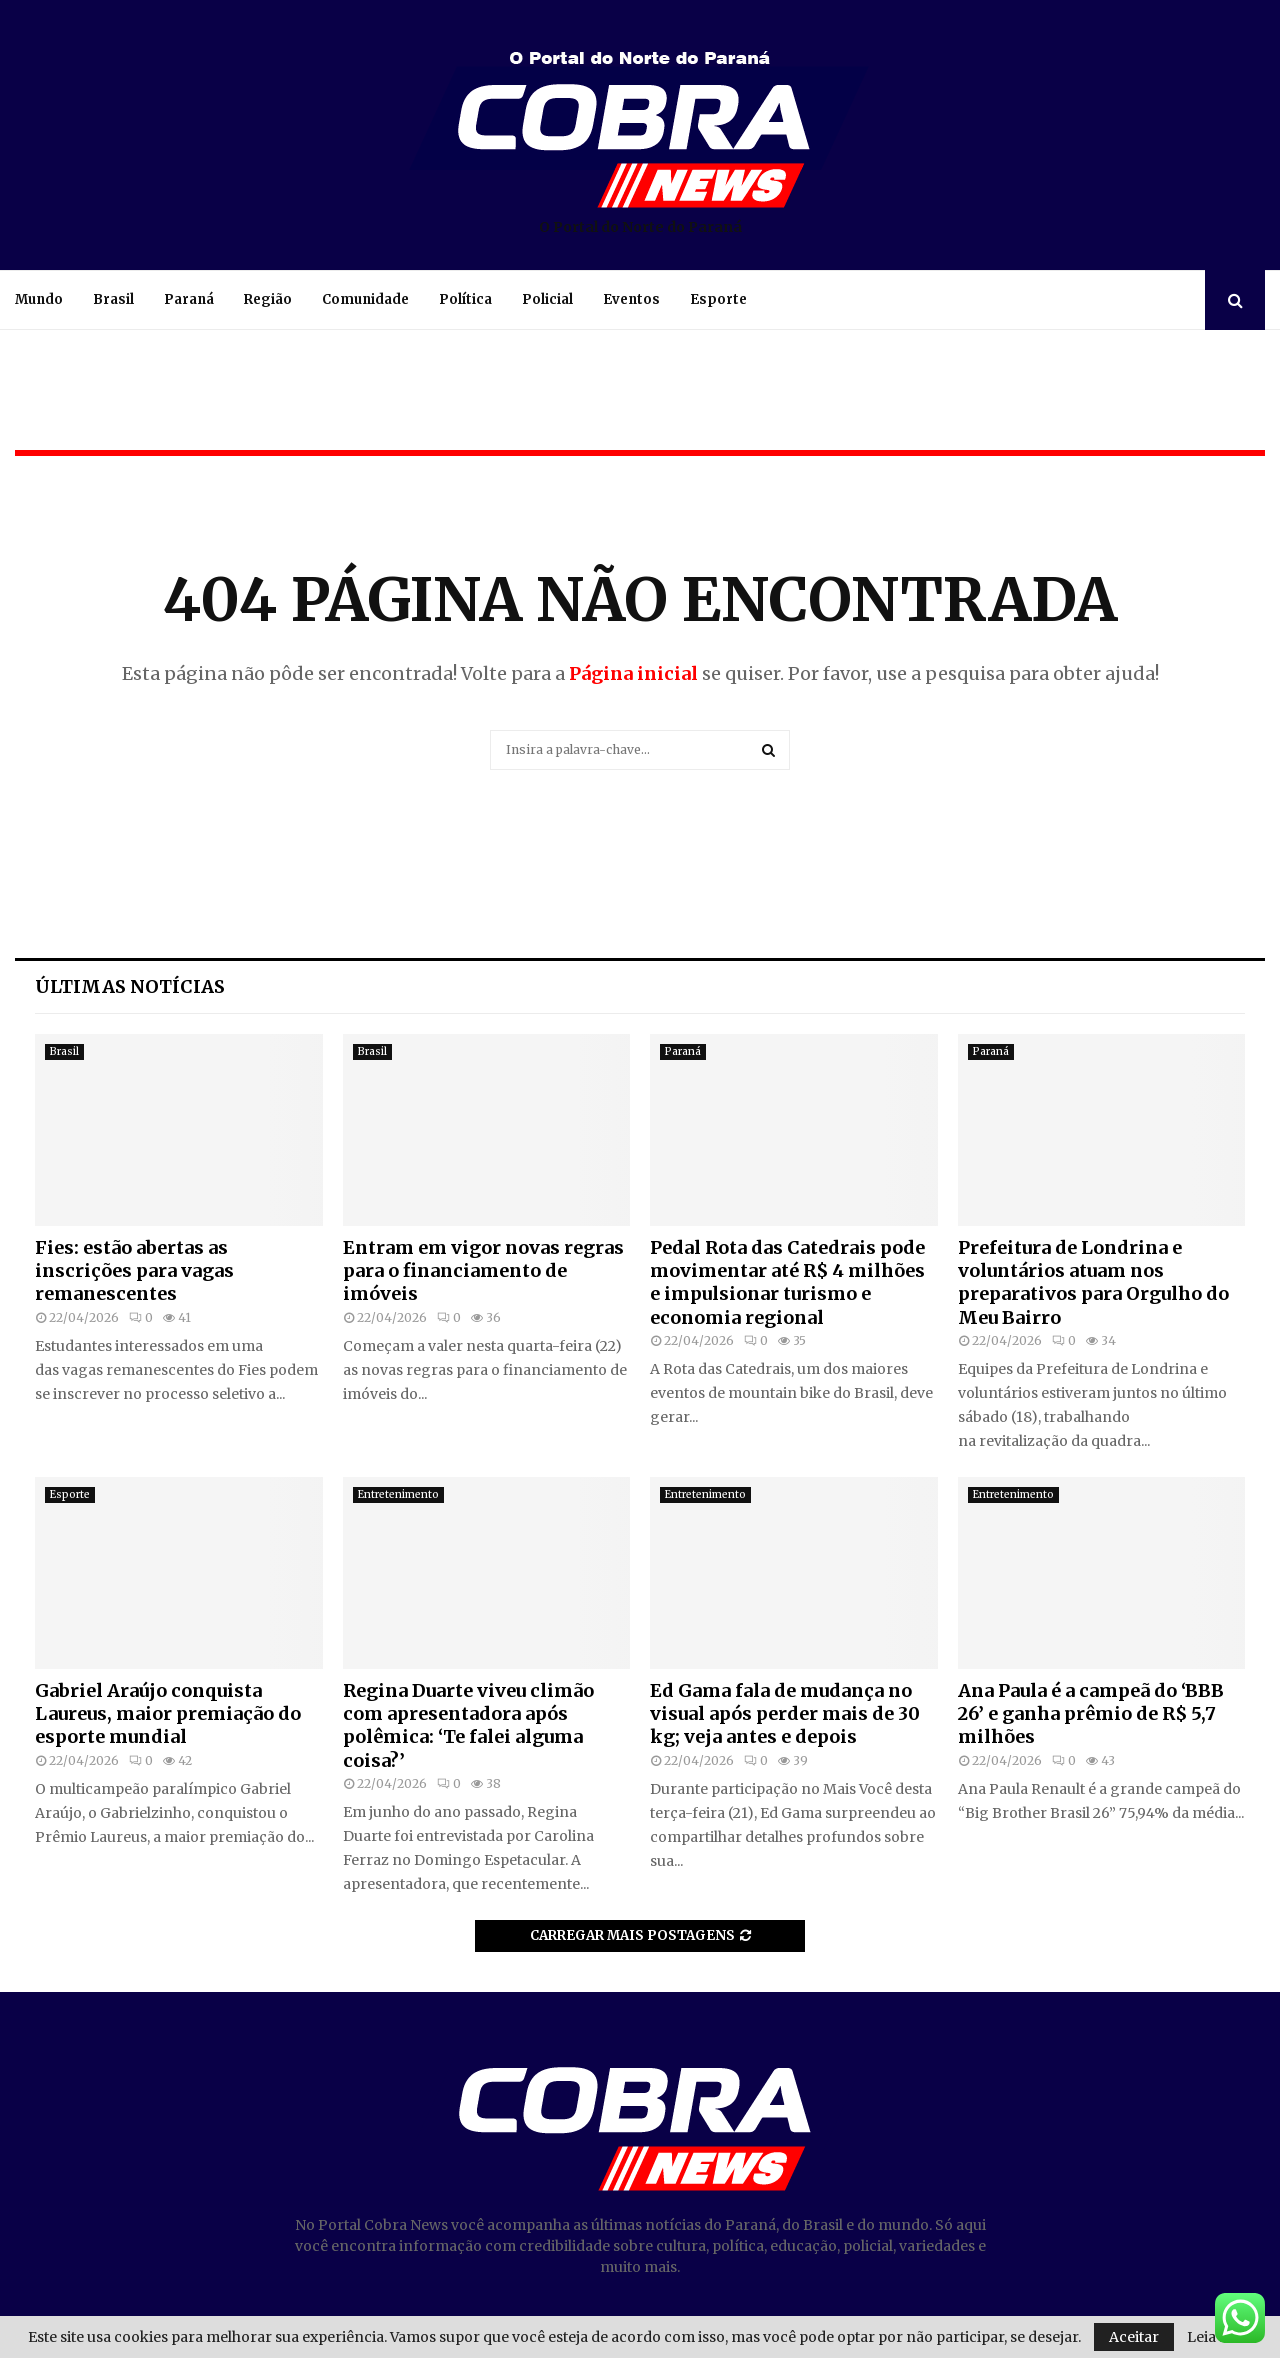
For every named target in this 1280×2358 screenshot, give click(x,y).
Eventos (631, 299)
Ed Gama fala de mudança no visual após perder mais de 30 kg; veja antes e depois (785, 1714)
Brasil (113, 299)
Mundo (39, 299)
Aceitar (1134, 2337)
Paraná (189, 299)
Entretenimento (398, 1494)
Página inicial (633, 673)
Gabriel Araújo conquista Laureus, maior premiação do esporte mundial (168, 1714)
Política (465, 299)
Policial (547, 299)
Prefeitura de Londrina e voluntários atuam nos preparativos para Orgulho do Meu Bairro (1093, 1282)
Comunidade (365, 299)
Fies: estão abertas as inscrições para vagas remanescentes (134, 1271)
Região (268, 299)
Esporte (718, 299)
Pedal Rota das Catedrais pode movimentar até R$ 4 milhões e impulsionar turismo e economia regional (787, 1282)
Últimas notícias (130, 986)
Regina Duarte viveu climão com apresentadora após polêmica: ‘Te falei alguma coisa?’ (468, 1725)
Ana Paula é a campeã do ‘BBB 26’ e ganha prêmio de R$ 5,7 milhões (1091, 1714)
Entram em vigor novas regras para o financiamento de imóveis (483, 1271)
